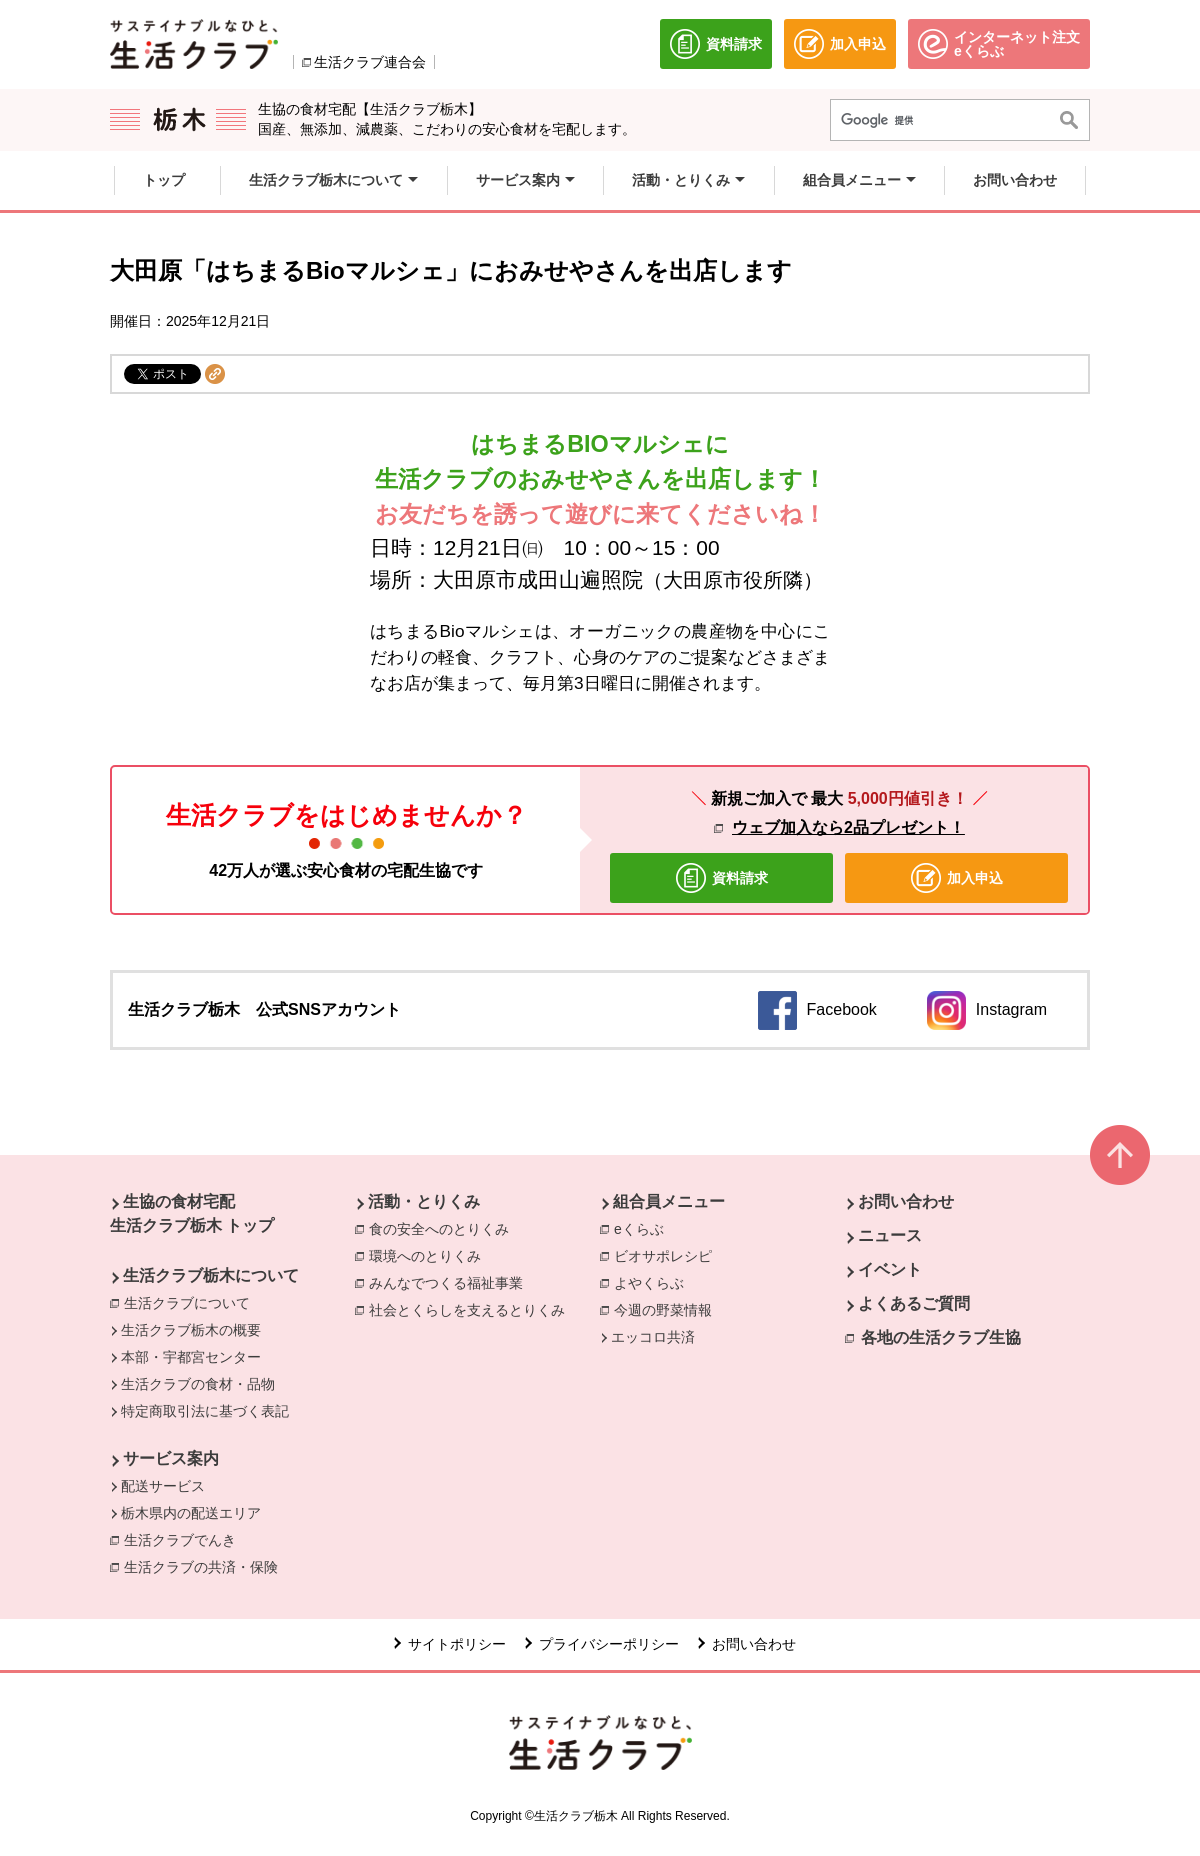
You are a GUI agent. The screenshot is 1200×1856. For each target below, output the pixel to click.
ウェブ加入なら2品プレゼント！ (848, 827)
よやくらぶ (649, 1283)
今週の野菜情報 (663, 1310)
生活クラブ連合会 (370, 62)
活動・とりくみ (424, 1201)
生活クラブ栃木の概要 (191, 1330)
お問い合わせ (906, 1201)
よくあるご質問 (914, 1303)
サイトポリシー (457, 1644)
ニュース (890, 1235)
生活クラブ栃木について (211, 1275)
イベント (890, 1269)
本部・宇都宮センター (191, 1357)
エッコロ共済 (653, 1337)
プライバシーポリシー (609, 1644)
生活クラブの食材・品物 (198, 1384)
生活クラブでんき (185, 1539)
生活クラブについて (187, 1303)
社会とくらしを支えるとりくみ (467, 1310)
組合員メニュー (669, 1201)
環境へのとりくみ (425, 1256)
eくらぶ (639, 1229)
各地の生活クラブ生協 (941, 1337)
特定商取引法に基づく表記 (205, 1411)
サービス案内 (171, 1458)
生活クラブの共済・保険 (206, 1566)
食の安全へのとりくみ (439, 1229)
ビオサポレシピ (663, 1256)
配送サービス (163, 1486)
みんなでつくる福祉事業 (446, 1283)
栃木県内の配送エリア (191, 1513)
